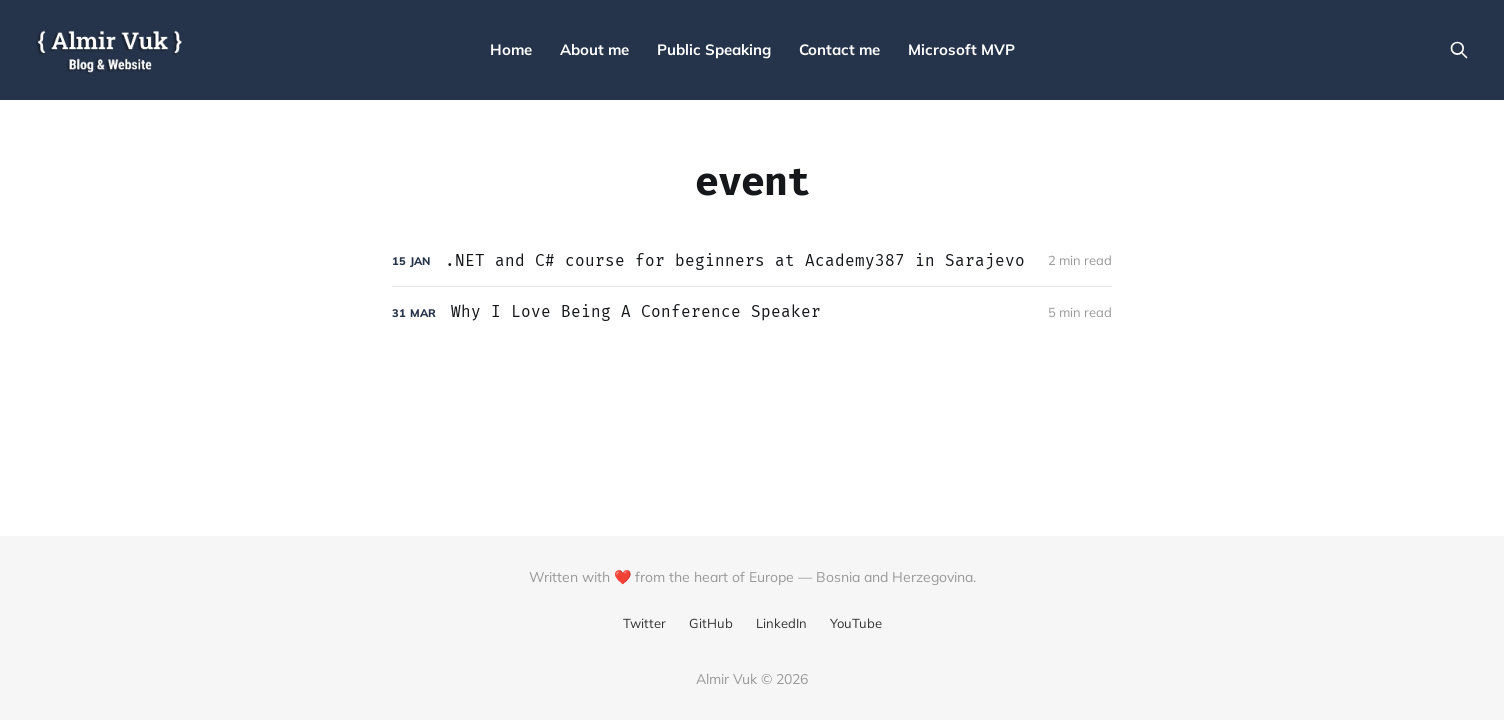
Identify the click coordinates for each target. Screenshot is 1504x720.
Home (511, 49)
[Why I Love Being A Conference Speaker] (752, 312)
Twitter (644, 623)
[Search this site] (1459, 50)
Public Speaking (714, 49)
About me (594, 49)
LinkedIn (781, 623)
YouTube (856, 623)
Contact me (839, 49)
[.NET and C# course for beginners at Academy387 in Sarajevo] (752, 261)
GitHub (711, 623)
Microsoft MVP (961, 49)
